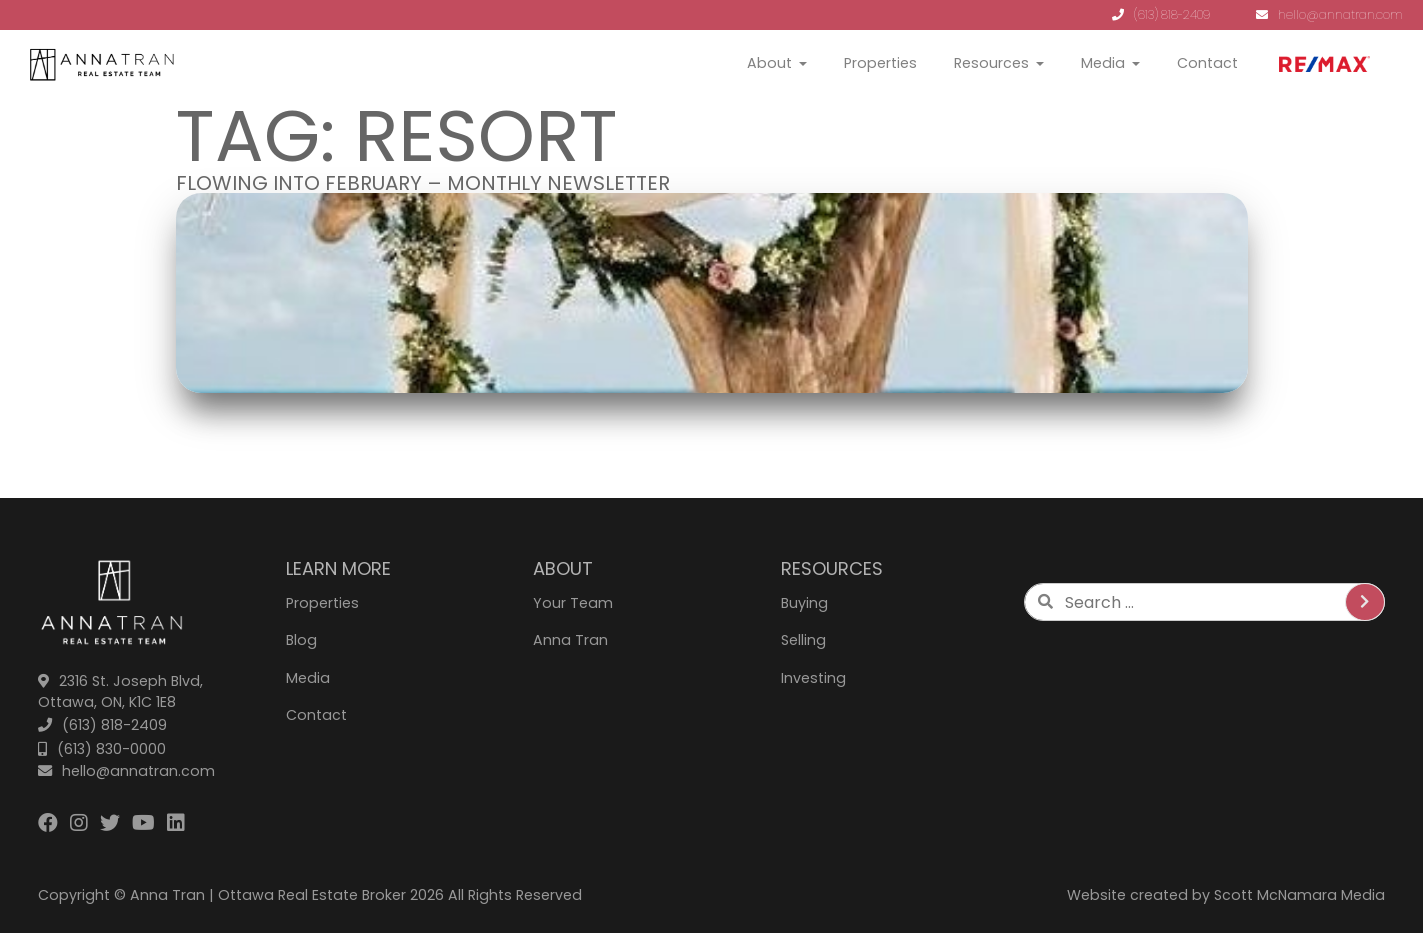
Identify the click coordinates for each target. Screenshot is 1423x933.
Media (1103, 63)
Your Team (573, 603)
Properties (880, 63)
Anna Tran (570, 640)
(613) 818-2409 (1161, 14)
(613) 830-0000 (102, 749)
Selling (803, 640)
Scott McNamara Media (1299, 895)
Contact (1207, 63)
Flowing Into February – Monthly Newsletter (423, 183)
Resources (991, 63)
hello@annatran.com (1329, 14)
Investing (813, 678)
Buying (804, 603)
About (769, 63)
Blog (301, 640)
